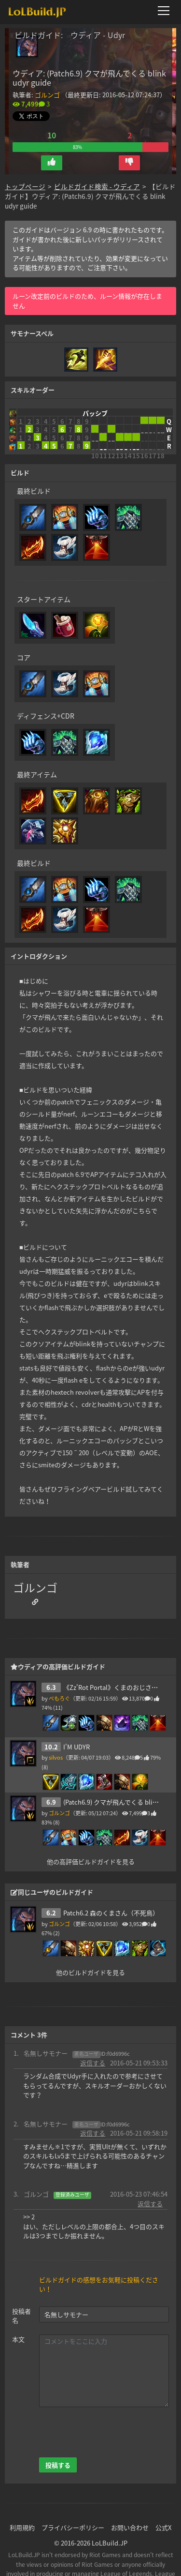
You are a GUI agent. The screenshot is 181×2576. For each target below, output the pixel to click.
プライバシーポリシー (73, 2527)
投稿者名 (21, 2315)
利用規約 (22, 2527)
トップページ (25, 186)
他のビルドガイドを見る (90, 1972)
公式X (163, 2527)
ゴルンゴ (47, 94)
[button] (51, 162)
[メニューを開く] (166, 10)
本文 (18, 2339)
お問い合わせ (130, 2527)
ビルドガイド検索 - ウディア (97, 186)
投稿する (57, 2465)
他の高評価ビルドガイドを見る (91, 1861)
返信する (92, 2062)
